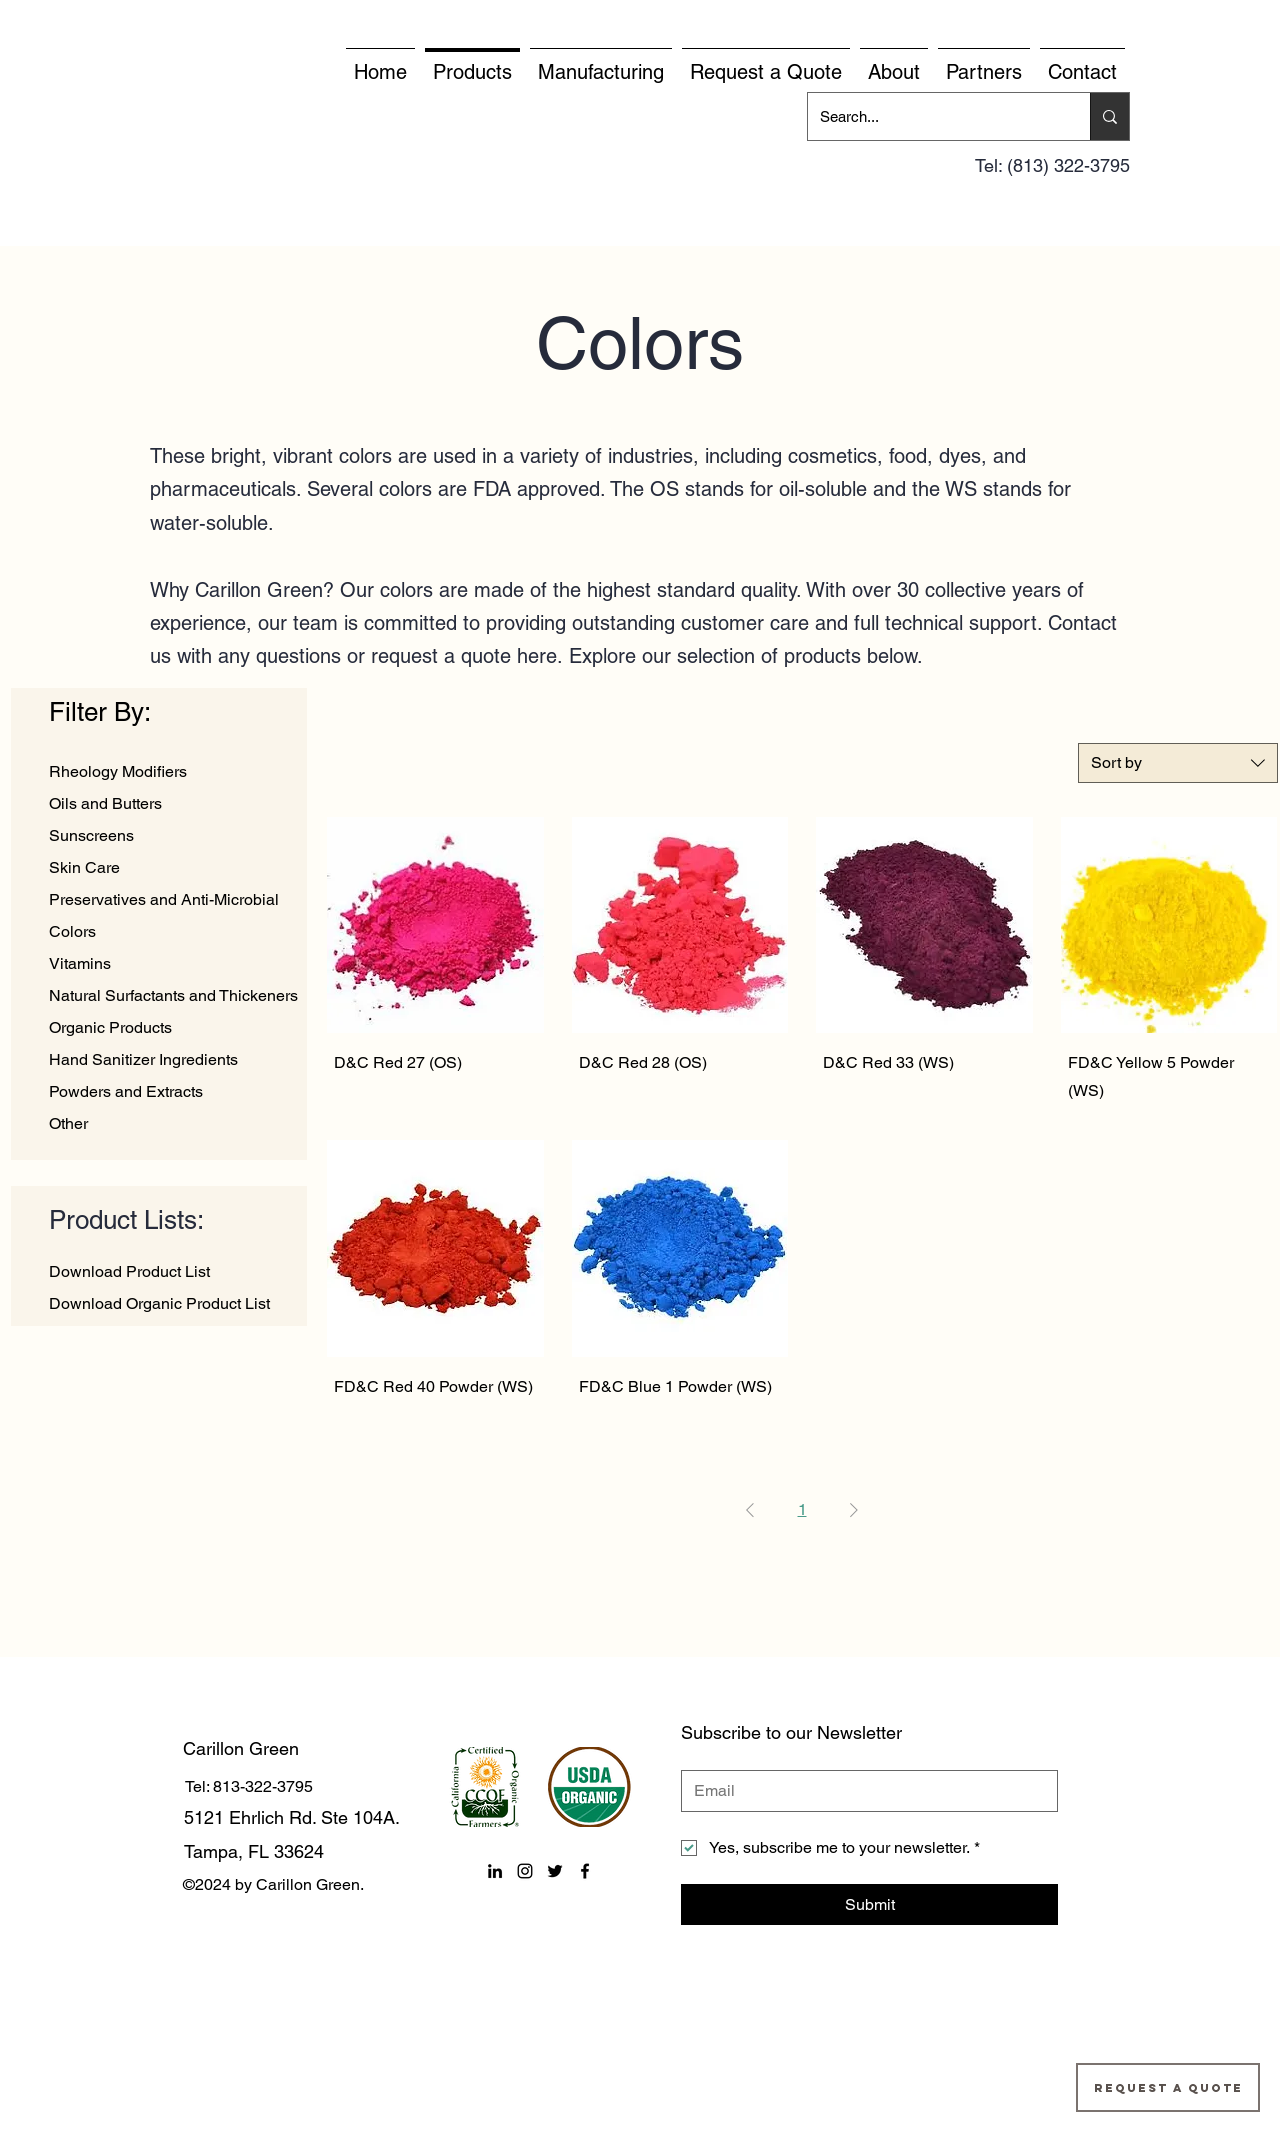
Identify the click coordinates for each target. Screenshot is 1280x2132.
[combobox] (1178, 763)
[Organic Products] (180, 1028)
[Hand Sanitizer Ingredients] (180, 1060)
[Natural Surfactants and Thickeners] (180, 996)
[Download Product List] (165, 1272)
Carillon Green (241, 1748)
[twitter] (555, 1871)
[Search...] (934, 116)
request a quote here (464, 656)
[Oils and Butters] (180, 804)
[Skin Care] (180, 868)
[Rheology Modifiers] (180, 772)
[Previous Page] (750, 1510)
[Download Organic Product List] (165, 1304)
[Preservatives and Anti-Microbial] (180, 900)
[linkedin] (495, 1871)
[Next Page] (854, 1510)
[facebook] (585, 1871)
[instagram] (525, 1871)
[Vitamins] (180, 964)
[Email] (863, 1791)
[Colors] (180, 932)
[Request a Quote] (1168, 2087)
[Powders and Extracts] (178, 1092)
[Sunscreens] (180, 836)
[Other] (175, 1124)
